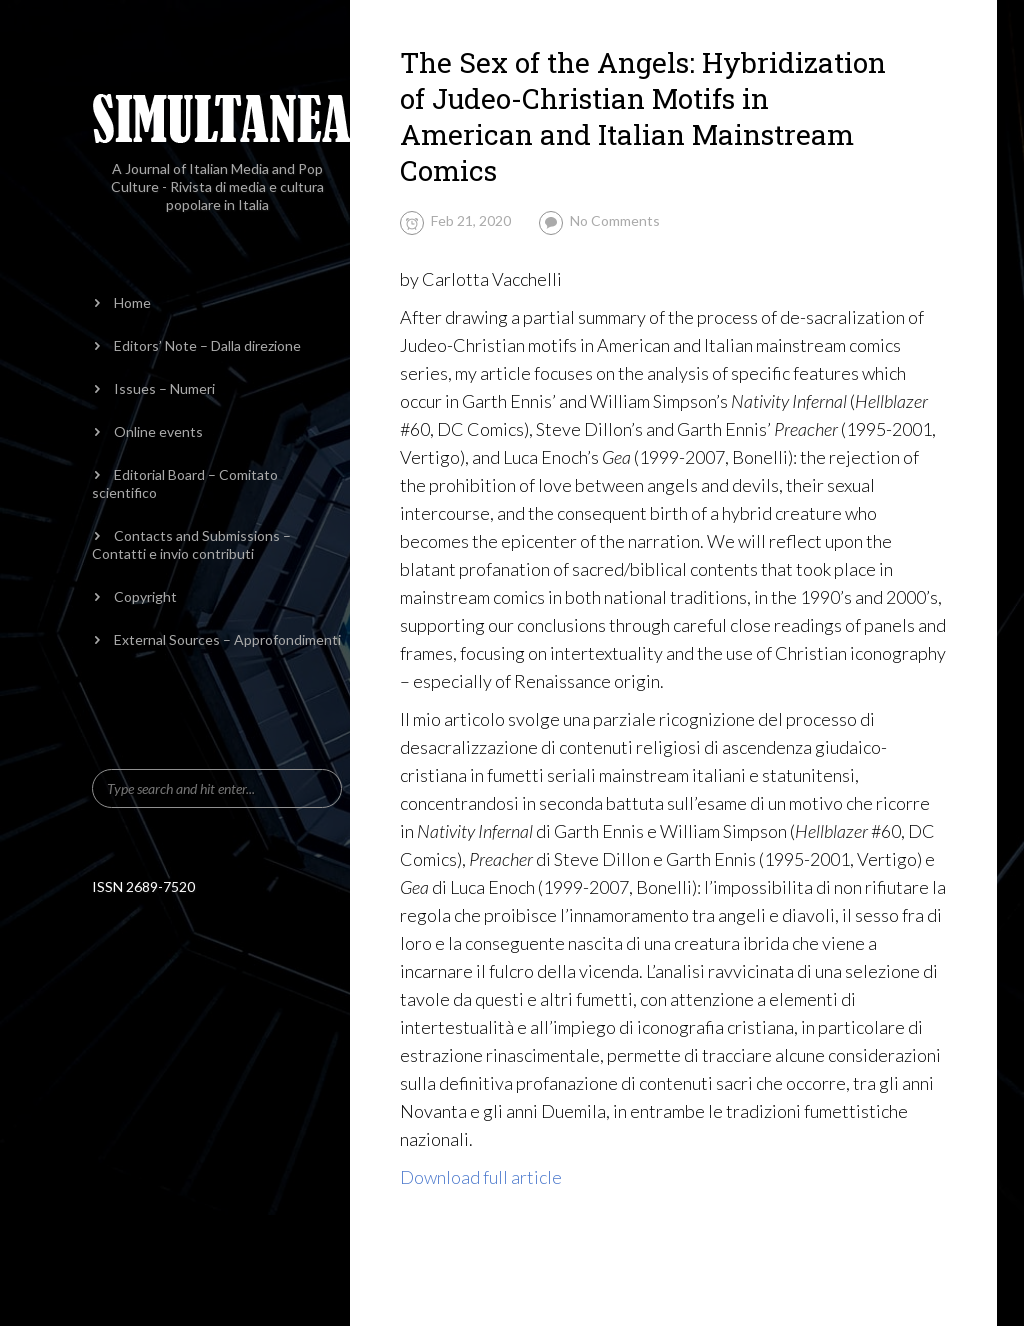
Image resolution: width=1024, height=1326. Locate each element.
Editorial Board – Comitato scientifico (185, 483)
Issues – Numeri (164, 388)
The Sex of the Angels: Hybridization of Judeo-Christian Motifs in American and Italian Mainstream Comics (643, 116)
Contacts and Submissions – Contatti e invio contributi (191, 544)
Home (132, 302)
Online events (158, 431)
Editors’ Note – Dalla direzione (207, 345)
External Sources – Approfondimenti (227, 639)
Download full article (481, 1177)
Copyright (145, 596)
